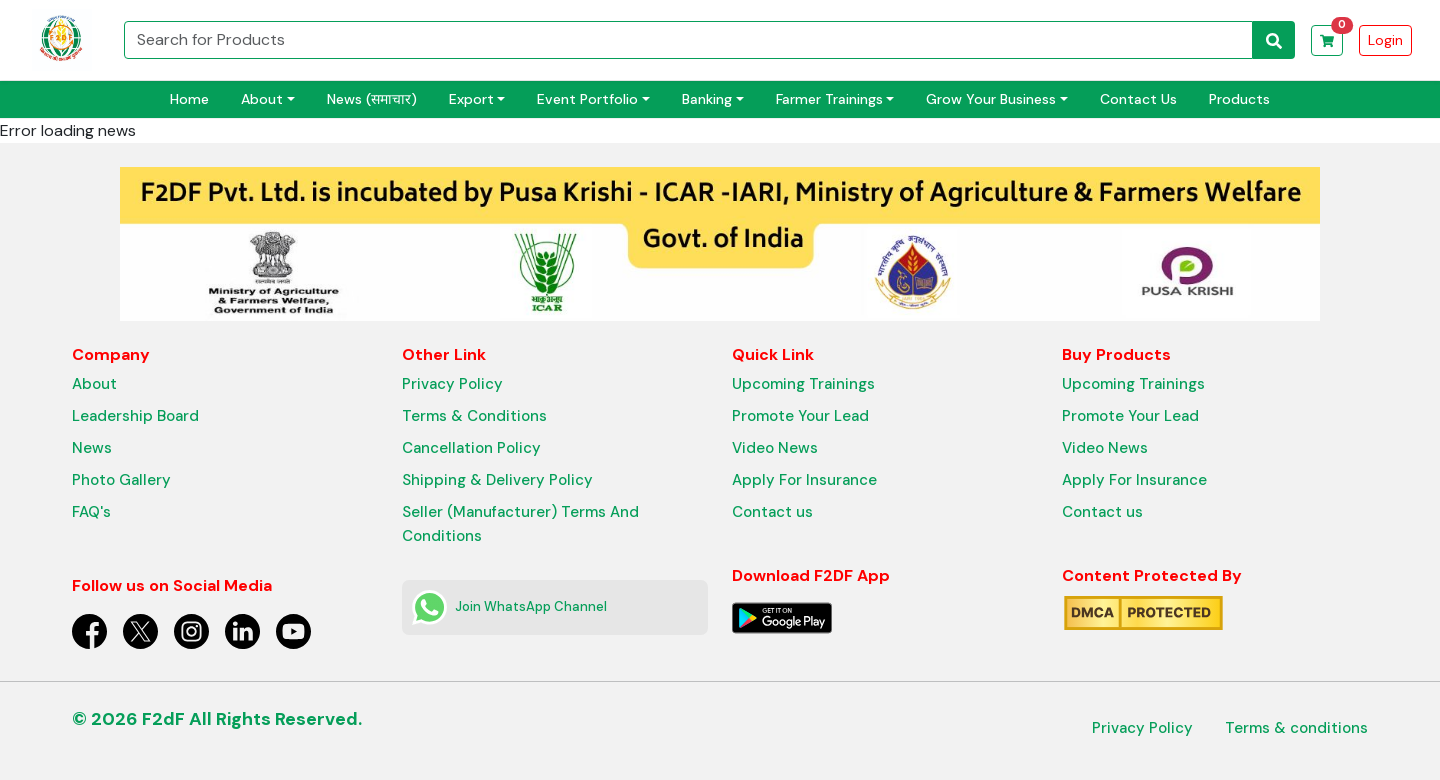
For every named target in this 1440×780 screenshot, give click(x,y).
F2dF (163, 719)
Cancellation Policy (471, 448)
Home (189, 99)
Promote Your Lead (800, 416)
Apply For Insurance (804, 480)
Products (1239, 99)
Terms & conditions (1296, 728)
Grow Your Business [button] (991, 99)
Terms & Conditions (474, 416)
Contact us (772, 512)
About (94, 384)
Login (1385, 40)
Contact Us (1138, 99)
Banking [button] (707, 99)
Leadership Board (135, 416)
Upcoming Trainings (803, 384)
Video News (775, 448)
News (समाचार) (372, 99)
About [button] (262, 99)
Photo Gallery (121, 480)
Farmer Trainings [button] (829, 99)
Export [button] (471, 99)
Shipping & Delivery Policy (497, 480)
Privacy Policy (452, 384)
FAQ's (91, 512)
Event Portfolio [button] (587, 99)
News (92, 448)
